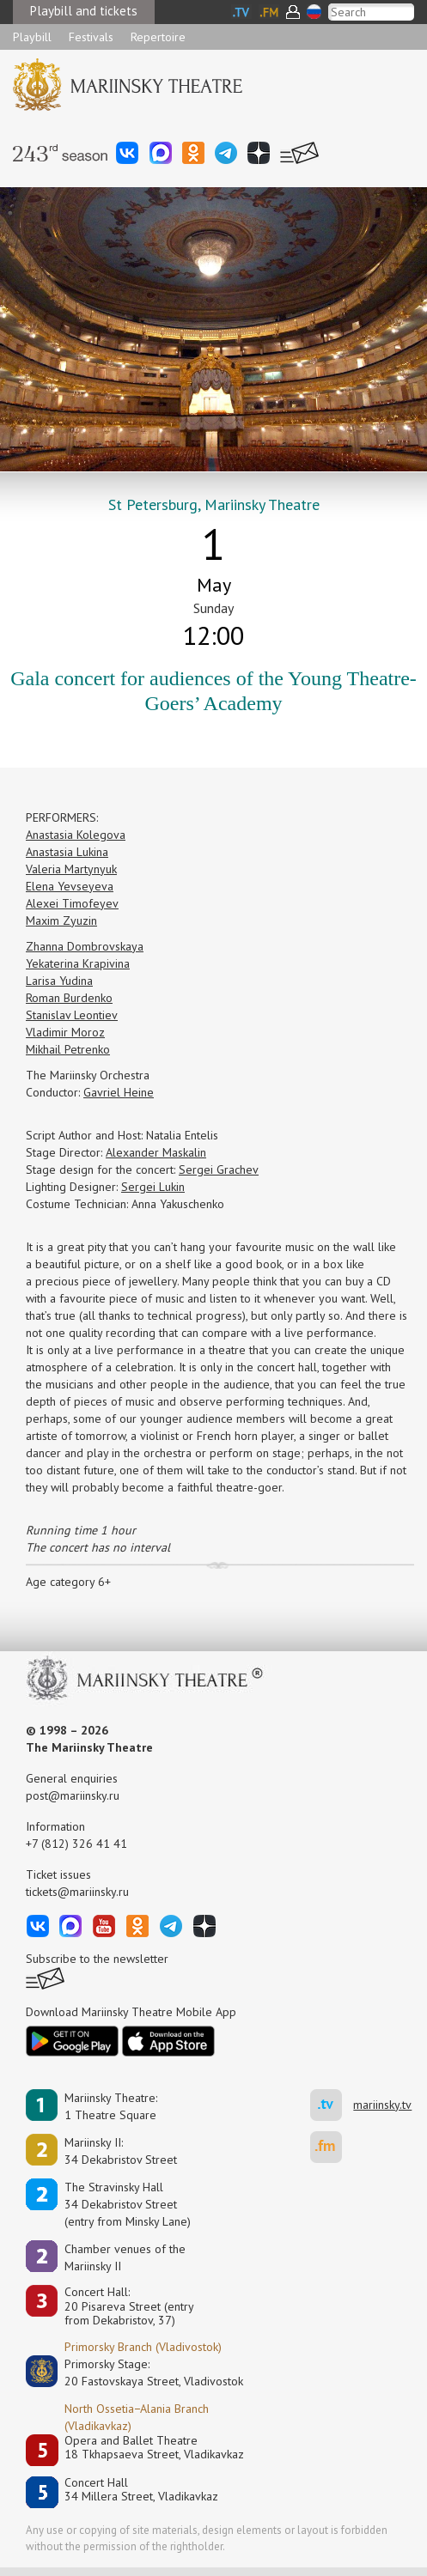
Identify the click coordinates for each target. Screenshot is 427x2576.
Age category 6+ (68, 1581)
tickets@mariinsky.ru (77, 1891)
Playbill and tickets (83, 11)
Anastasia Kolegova (75, 834)
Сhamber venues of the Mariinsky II (125, 2257)
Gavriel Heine (118, 1092)
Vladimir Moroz (65, 1032)
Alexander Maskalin (156, 1152)
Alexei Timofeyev (72, 903)
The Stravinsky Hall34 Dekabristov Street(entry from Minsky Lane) (127, 2204)
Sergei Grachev (219, 1169)
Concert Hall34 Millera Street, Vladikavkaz (141, 2489)
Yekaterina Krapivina (78, 963)
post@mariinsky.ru (72, 1795)
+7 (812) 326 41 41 (76, 1843)
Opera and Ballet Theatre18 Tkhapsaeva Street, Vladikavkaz (154, 2447)
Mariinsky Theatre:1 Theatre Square (110, 2106)
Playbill (32, 37)
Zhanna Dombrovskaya (84, 946)
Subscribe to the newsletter (97, 1958)
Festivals (91, 37)
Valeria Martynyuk (71, 869)
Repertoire (158, 37)
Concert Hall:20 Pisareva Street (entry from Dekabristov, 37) (129, 2306)
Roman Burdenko (69, 997)
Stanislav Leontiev (72, 1015)
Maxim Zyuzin (61, 920)
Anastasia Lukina (67, 852)
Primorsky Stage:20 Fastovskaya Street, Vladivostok (141, 2372)
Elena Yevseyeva (69, 886)
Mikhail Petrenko (68, 1049)
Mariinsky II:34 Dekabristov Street (120, 2151)
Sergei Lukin (153, 1186)
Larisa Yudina (59, 980)
